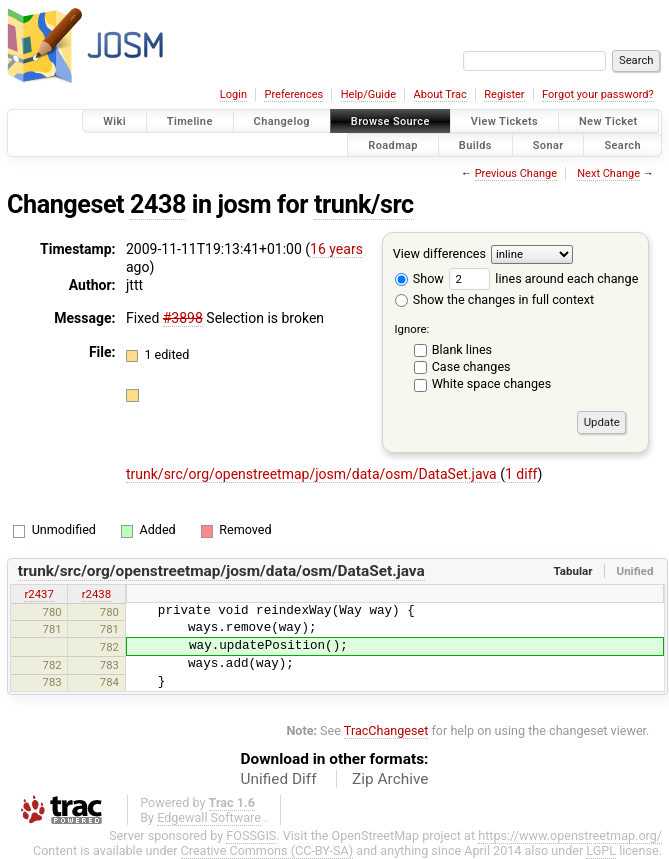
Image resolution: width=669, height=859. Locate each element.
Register (504, 94)
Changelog (282, 121)
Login (233, 94)
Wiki (114, 121)
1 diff (521, 474)
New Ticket (608, 121)
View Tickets (504, 121)
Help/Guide (368, 94)
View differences (439, 253)
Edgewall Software (209, 817)
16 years (336, 249)
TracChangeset (386, 730)
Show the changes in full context (494, 299)
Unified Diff (279, 779)
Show (419, 278)
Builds (475, 144)
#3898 (183, 318)
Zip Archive (390, 779)
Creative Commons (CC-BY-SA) (267, 850)
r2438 (96, 594)
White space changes (492, 383)
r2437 (38, 594)
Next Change (608, 173)
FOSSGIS (251, 835)
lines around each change (543, 278)
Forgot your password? (598, 94)
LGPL (601, 850)
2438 (158, 204)
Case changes (471, 366)
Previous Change (516, 173)
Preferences (293, 94)
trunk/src (364, 204)
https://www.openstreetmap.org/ (570, 835)
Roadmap (393, 144)
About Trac (440, 94)
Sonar (548, 144)
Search (622, 144)
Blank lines (462, 349)
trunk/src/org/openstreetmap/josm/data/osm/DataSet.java (313, 474)
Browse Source (390, 121)
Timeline (190, 121)
